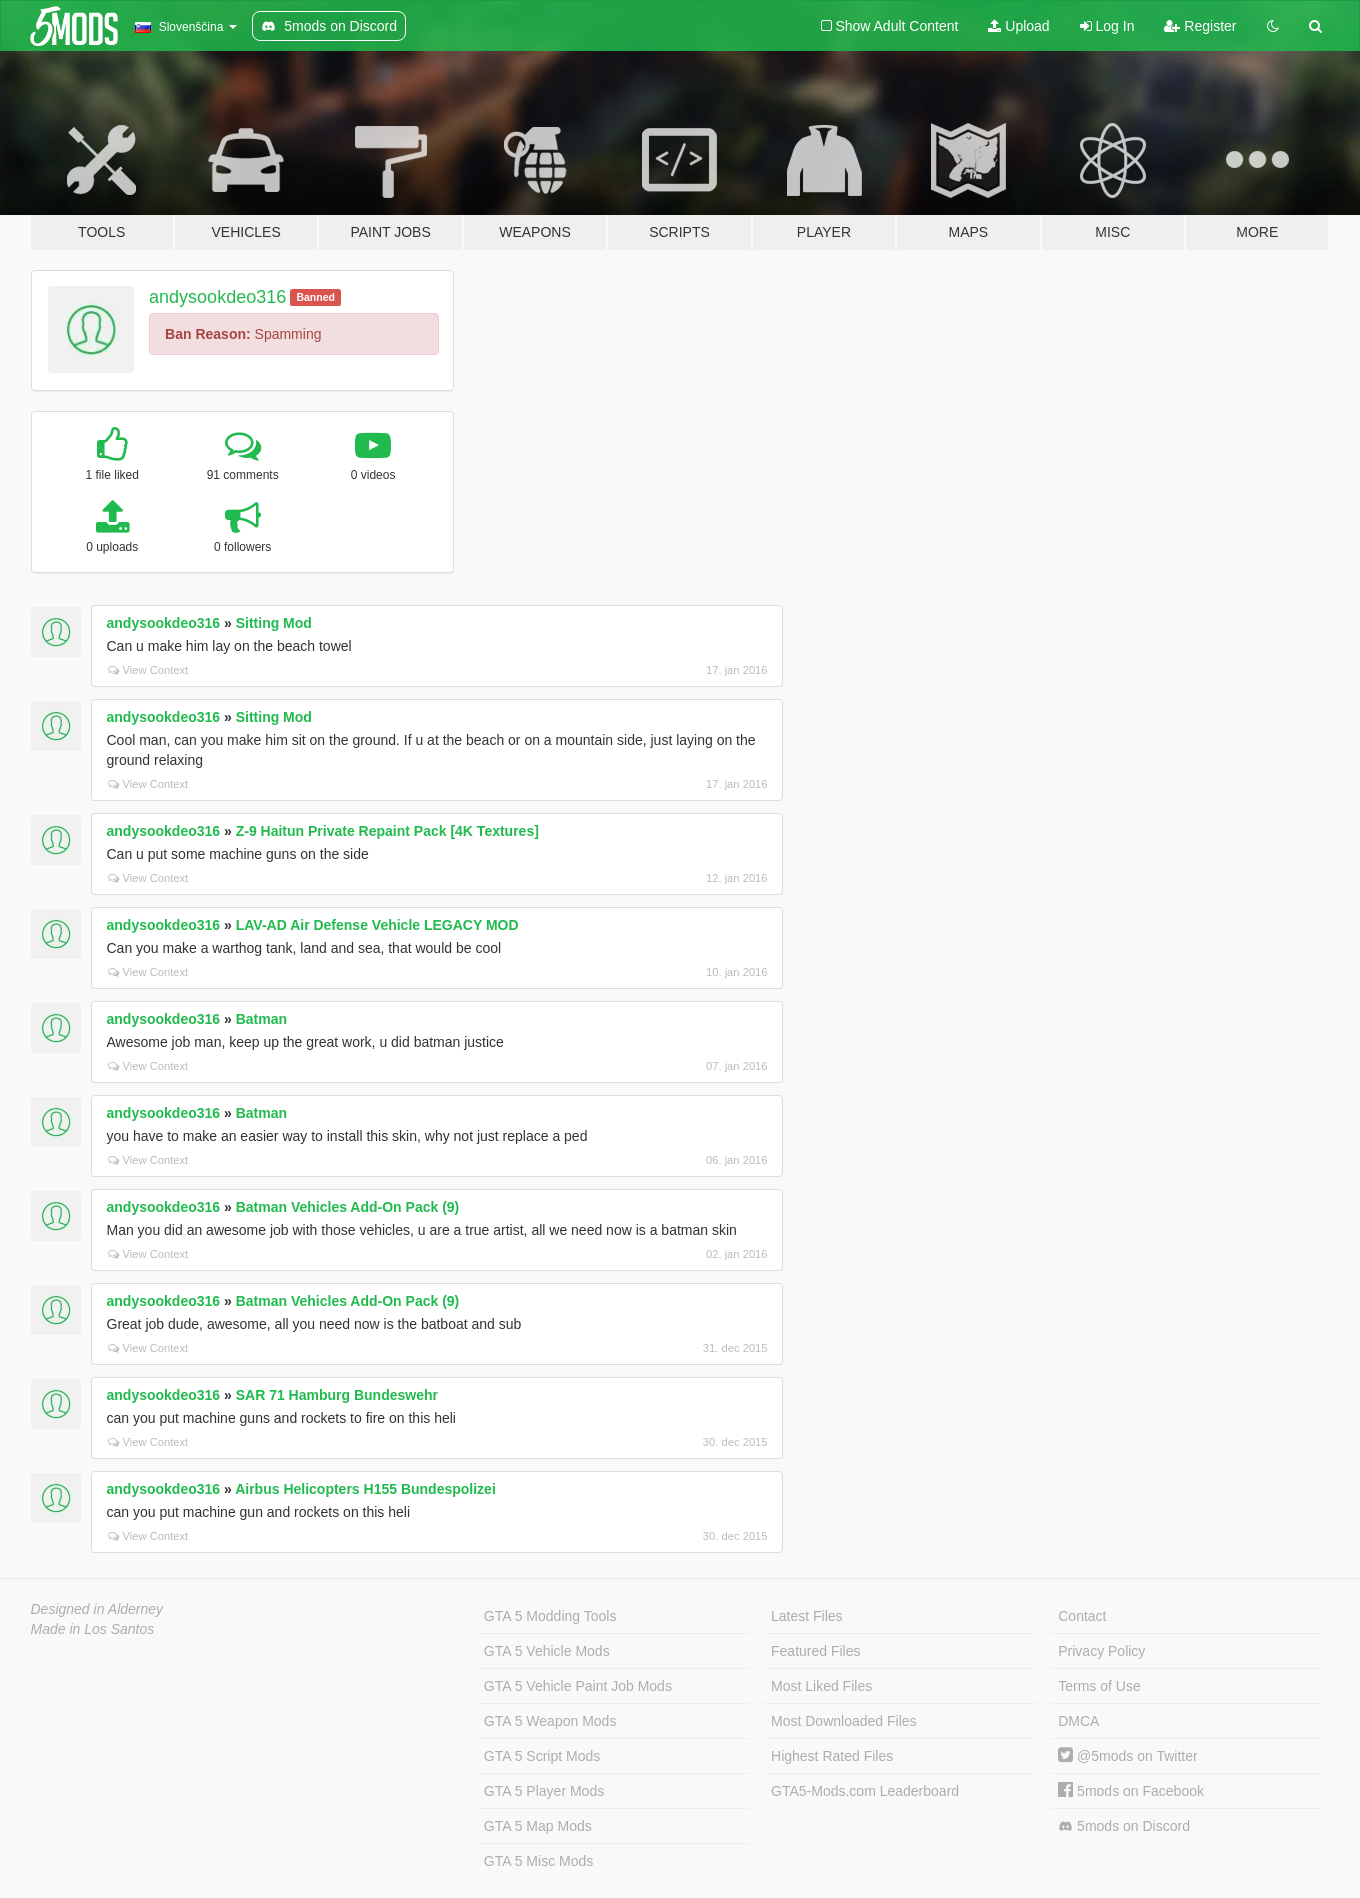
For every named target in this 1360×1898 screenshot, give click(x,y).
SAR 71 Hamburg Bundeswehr (337, 1395)
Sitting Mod (274, 623)
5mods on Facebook (1131, 1791)
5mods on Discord (1124, 1826)
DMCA (1078, 1721)
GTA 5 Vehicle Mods (547, 1651)
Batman (261, 1019)
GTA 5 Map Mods (538, 1826)
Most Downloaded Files (844, 1721)
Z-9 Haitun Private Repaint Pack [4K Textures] (387, 831)
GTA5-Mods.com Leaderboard (865, 1791)
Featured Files (815, 1651)
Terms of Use (1099, 1686)
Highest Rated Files (832, 1756)
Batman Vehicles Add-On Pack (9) (348, 1207)
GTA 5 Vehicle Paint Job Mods (578, 1686)
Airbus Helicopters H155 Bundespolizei (365, 1489)
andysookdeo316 (217, 297)
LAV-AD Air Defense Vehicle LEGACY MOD (377, 925)
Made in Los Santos (93, 1629)
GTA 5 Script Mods (542, 1756)
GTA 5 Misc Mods (538, 1861)
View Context (148, 670)
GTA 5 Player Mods (544, 1791)
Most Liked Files (821, 1686)
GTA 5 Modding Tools (550, 1616)
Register (1200, 26)
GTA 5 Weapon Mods (550, 1721)
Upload (1018, 26)
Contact (1082, 1616)
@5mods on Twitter (1127, 1756)
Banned (315, 297)
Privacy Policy (1101, 1651)
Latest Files (807, 1616)
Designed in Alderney (97, 1609)
